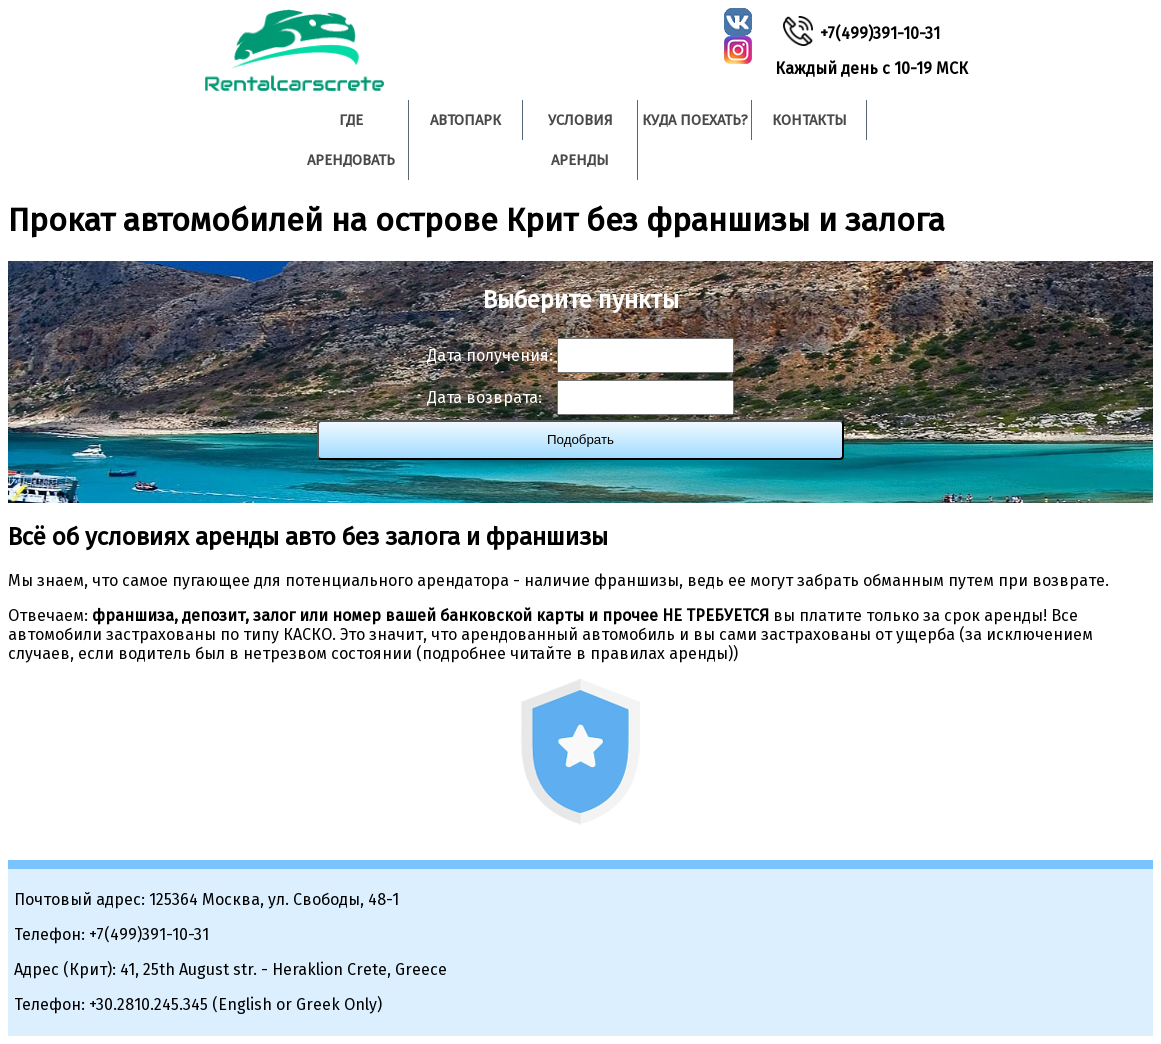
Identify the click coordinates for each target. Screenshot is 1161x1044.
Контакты (809, 120)
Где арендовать (351, 140)
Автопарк (465, 120)
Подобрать (580, 439)
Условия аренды (580, 140)
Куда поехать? (695, 120)
